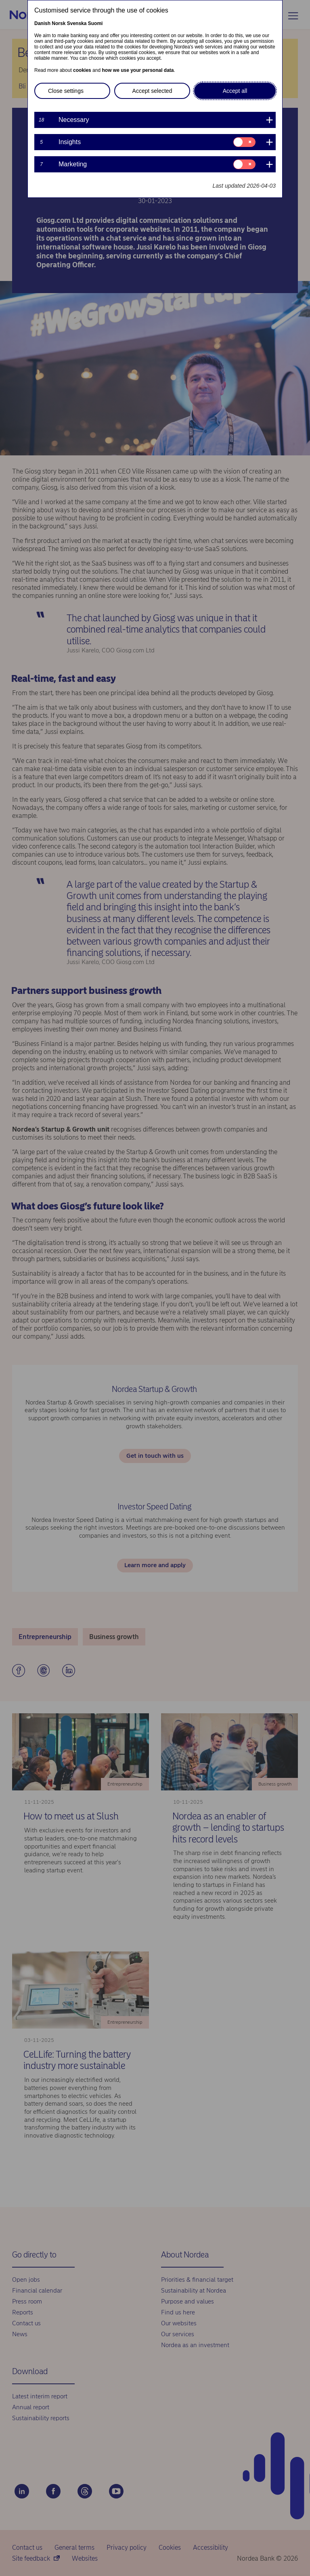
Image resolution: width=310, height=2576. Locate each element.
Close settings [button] (66, 91)
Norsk (58, 23)
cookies (82, 70)
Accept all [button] (235, 91)
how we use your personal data (138, 70)
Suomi (95, 23)
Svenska (77, 23)
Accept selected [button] (152, 91)
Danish (42, 23)
